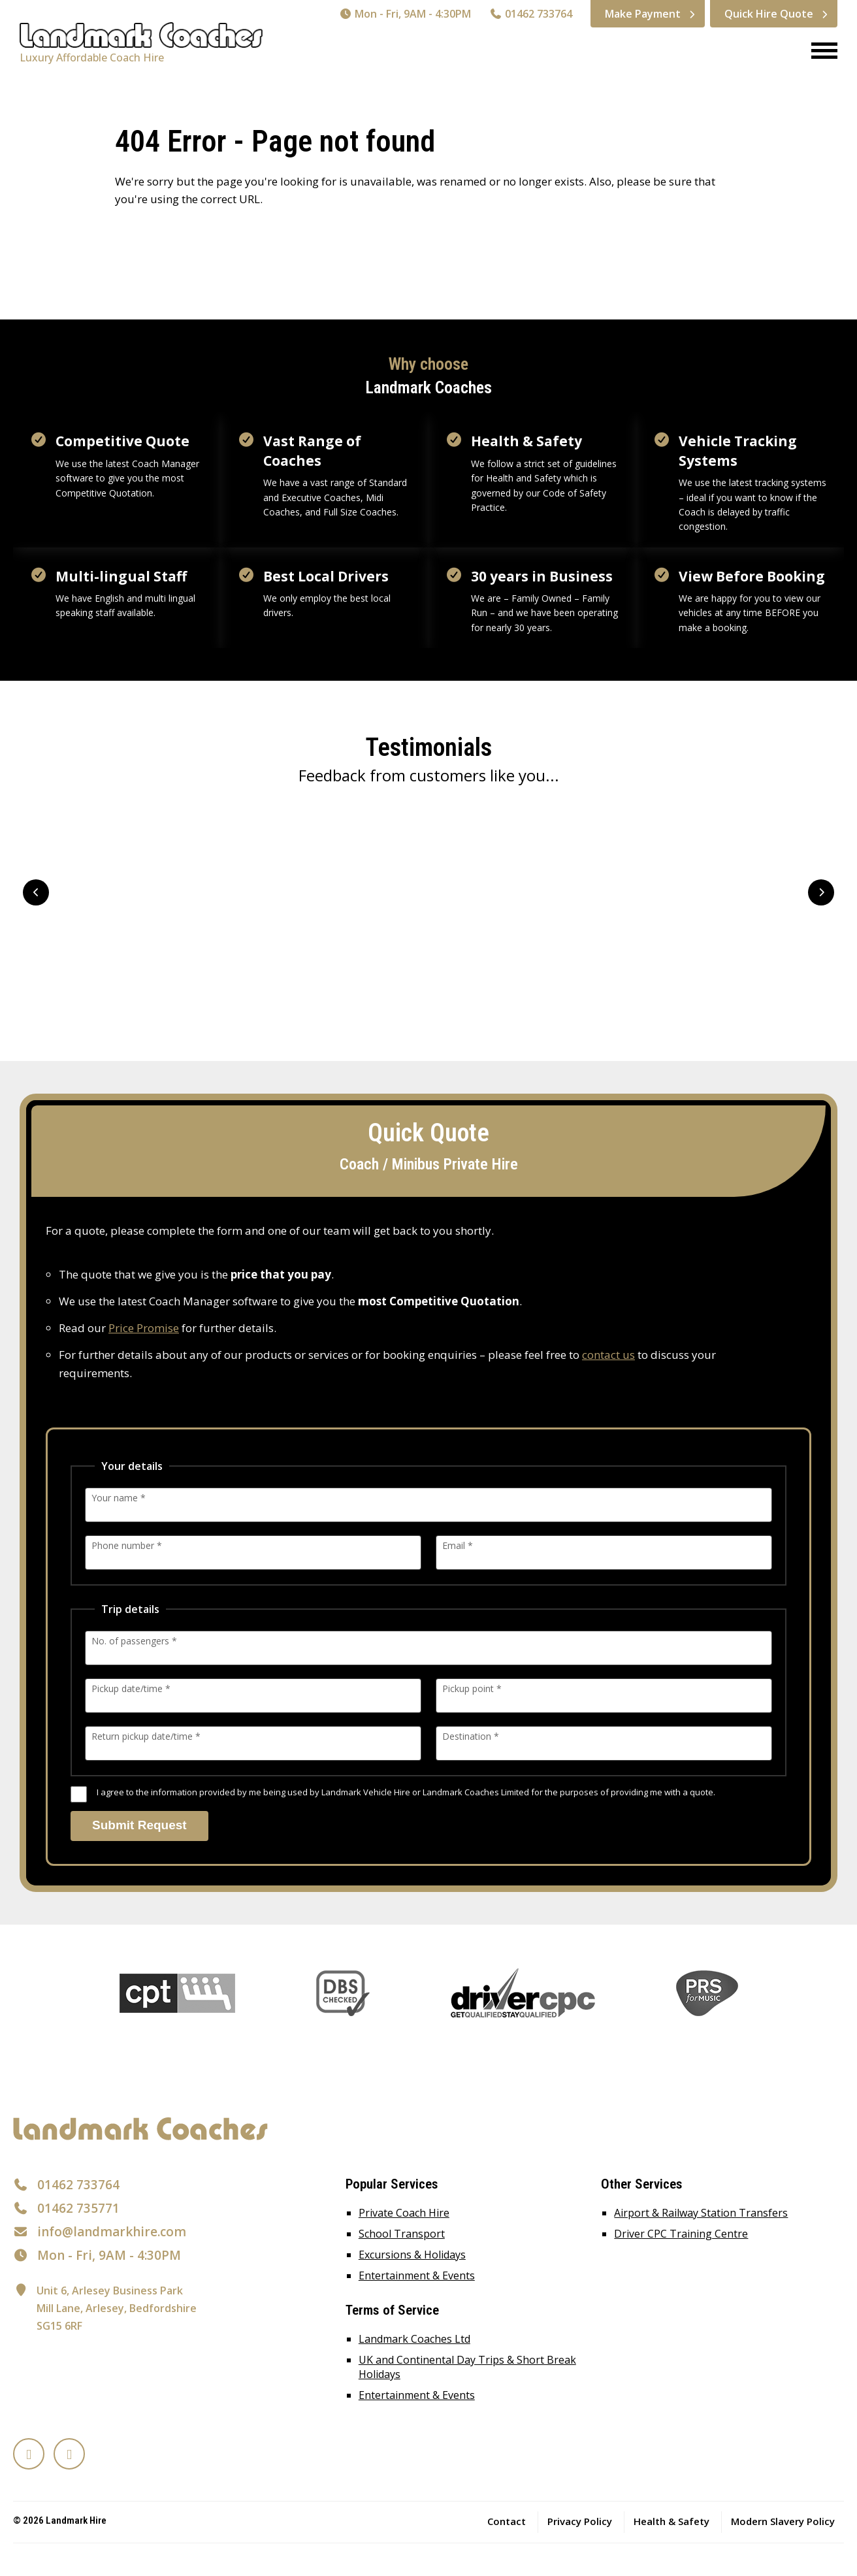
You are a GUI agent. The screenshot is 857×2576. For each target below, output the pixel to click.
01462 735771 (78, 2208)
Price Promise (143, 1327)
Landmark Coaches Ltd (414, 2339)
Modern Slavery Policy (783, 2521)
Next (821, 892)
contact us (608, 1354)
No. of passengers (134, 1641)
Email (457, 1545)
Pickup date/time (130, 1688)
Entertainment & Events (417, 2275)
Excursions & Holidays (412, 2254)
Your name (118, 1498)
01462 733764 (530, 14)
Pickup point (472, 1688)
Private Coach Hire (404, 2213)
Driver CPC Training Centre (681, 2233)
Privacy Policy (579, 2521)
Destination (470, 1736)
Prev (36, 892)
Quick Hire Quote (768, 14)
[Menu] (819, 51)
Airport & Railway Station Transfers (701, 2213)
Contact (506, 2521)
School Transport (402, 2233)
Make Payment (643, 14)
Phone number (126, 1545)
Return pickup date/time (146, 1736)
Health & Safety (671, 2521)
